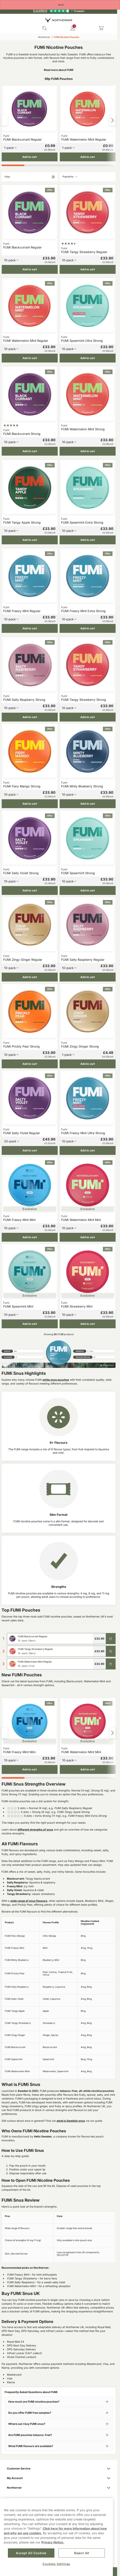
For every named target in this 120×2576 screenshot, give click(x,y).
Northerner (58, 2487)
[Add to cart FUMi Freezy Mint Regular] (30, 628)
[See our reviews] (59, 11)
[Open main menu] (5, 28)
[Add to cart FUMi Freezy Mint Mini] (30, 1237)
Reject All (81, 2553)
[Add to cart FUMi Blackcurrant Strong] (30, 451)
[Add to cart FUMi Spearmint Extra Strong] (88, 539)
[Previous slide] (5, 120)
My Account (58, 2478)
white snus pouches (55, 1379)
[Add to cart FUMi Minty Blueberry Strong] (88, 803)
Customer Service (58, 2468)
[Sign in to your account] (72, 28)
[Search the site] (44, 28)
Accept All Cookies (31, 2553)
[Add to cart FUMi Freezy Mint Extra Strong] (88, 628)
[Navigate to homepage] (58, 2498)
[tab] (13, 165)
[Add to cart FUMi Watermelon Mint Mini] (88, 1237)
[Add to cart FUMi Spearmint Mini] (30, 1323)
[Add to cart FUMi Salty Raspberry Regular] (88, 977)
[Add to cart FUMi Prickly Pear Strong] (30, 1063)
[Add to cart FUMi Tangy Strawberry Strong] (88, 716)
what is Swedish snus (71, 2120)
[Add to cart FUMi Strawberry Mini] (88, 1323)
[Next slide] (112, 120)
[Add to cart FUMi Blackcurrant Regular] (30, 156)
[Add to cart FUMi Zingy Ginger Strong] (88, 1063)
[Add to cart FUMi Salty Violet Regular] (30, 1150)
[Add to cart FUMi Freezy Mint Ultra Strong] (88, 1150)
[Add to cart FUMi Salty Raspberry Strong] (30, 716)
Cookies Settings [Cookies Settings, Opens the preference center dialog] (56, 2564)
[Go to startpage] (58, 20)
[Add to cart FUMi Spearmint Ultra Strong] (88, 357)
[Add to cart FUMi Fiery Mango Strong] (30, 803)
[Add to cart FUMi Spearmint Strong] (88, 890)
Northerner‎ (44, 37)
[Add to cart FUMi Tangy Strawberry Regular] (88, 269)
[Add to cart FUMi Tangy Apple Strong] (30, 539)
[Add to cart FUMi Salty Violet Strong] (30, 890)
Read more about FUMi (58, 69)
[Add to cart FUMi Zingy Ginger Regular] (30, 977)
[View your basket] (101, 28)
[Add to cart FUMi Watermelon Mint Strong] (88, 451)
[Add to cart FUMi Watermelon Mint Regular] (88, 156)
